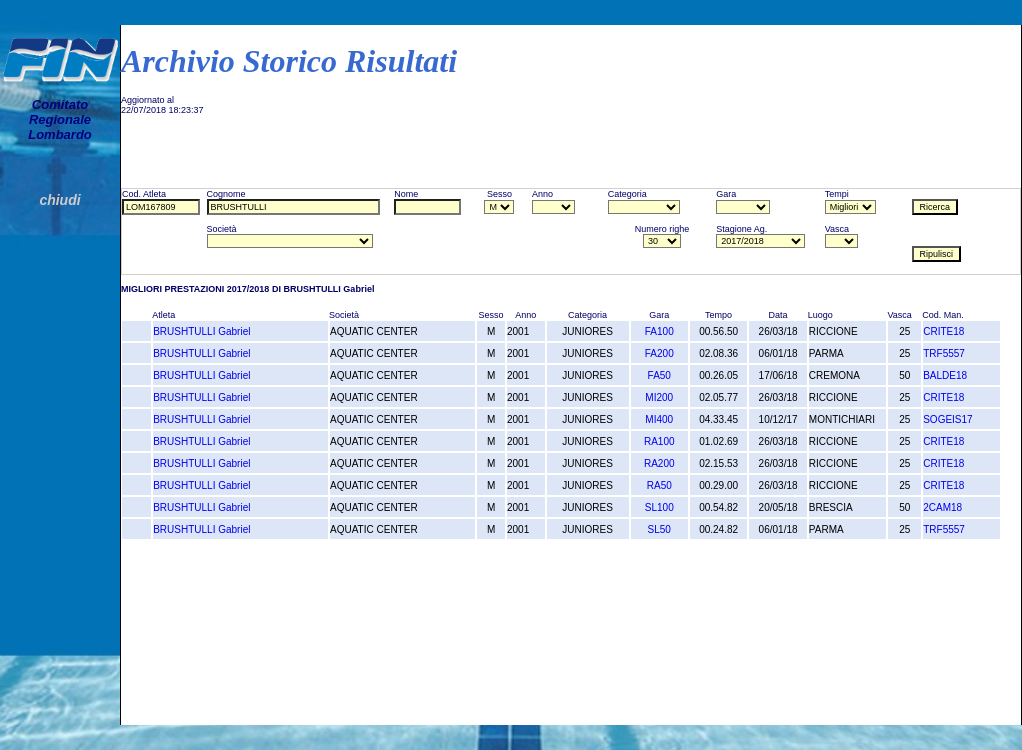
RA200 (659, 463)
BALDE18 (945, 375)
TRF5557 (944, 353)
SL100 (659, 507)
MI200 (659, 397)
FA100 (659, 331)
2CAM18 (942, 507)
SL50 (659, 529)
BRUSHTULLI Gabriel (201, 331)
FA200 (659, 353)
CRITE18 (943, 331)
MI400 (659, 419)
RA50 (659, 485)
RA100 (659, 441)
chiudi (59, 200)
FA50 (659, 375)
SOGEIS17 (947, 419)
